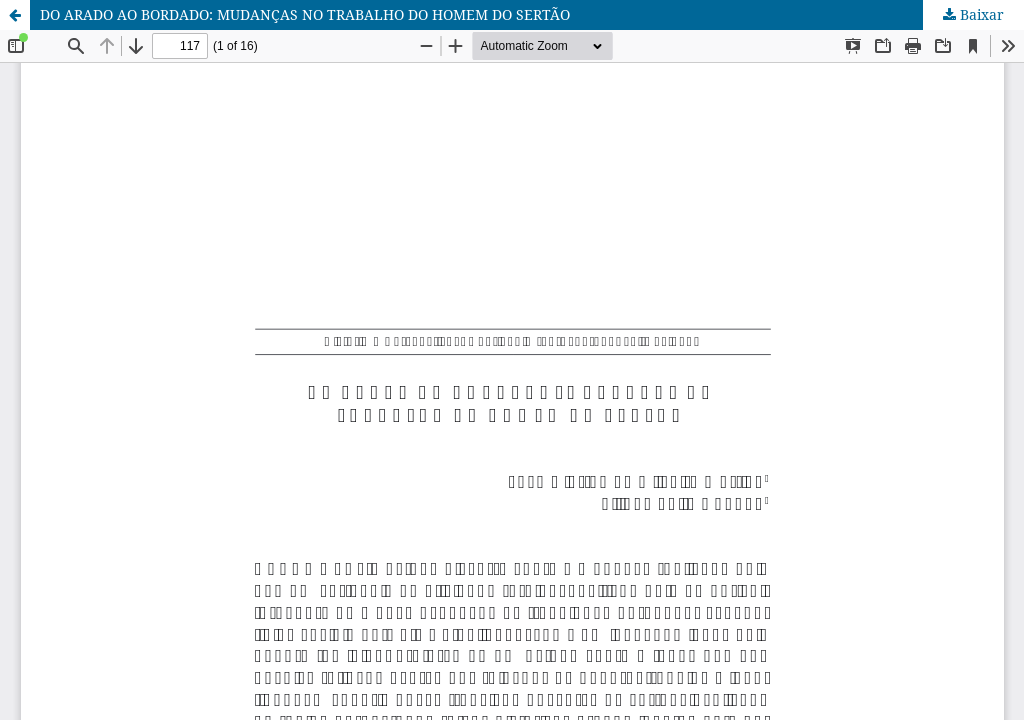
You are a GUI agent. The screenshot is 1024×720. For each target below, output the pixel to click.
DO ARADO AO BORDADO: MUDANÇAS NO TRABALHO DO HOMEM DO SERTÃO (305, 14)
